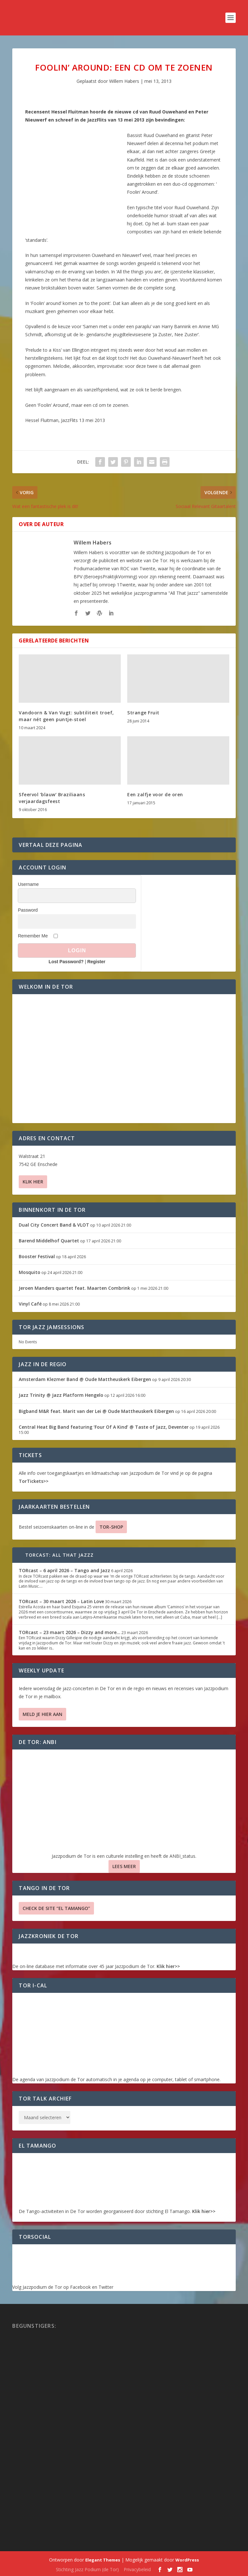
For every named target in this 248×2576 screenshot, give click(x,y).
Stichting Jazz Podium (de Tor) (87, 2569)
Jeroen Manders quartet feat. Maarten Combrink (74, 1288)
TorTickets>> (33, 1481)
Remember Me (33, 935)
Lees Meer (124, 1866)
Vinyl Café (30, 1304)
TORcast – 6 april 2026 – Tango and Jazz (64, 1570)
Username (28, 884)
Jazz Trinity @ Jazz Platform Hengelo (61, 1395)
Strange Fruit (143, 713)
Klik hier (33, 1182)
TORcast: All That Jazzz (59, 1555)
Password (27, 910)
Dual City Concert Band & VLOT (54, 1225)
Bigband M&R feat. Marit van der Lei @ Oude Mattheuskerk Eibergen (96, 1411)
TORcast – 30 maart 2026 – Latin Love (61, 1601)
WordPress (187, 2560)
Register (96, 961)
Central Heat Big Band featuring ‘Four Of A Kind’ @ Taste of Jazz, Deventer (104, 1427)
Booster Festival (37, 1256)
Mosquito (29, 1272)
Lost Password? (66, 961)
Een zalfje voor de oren (155, 794)
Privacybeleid (137, 2569)
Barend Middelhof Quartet (49, 1241)
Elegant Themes (102, 2560)
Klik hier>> (168, 1966)
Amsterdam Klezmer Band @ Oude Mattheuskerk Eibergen (85, 1379)
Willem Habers (124, 81)
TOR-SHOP (111, 1527)
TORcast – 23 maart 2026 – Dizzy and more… (69, 1632)
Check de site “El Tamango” (56, 1908)
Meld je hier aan (42, 1714)
